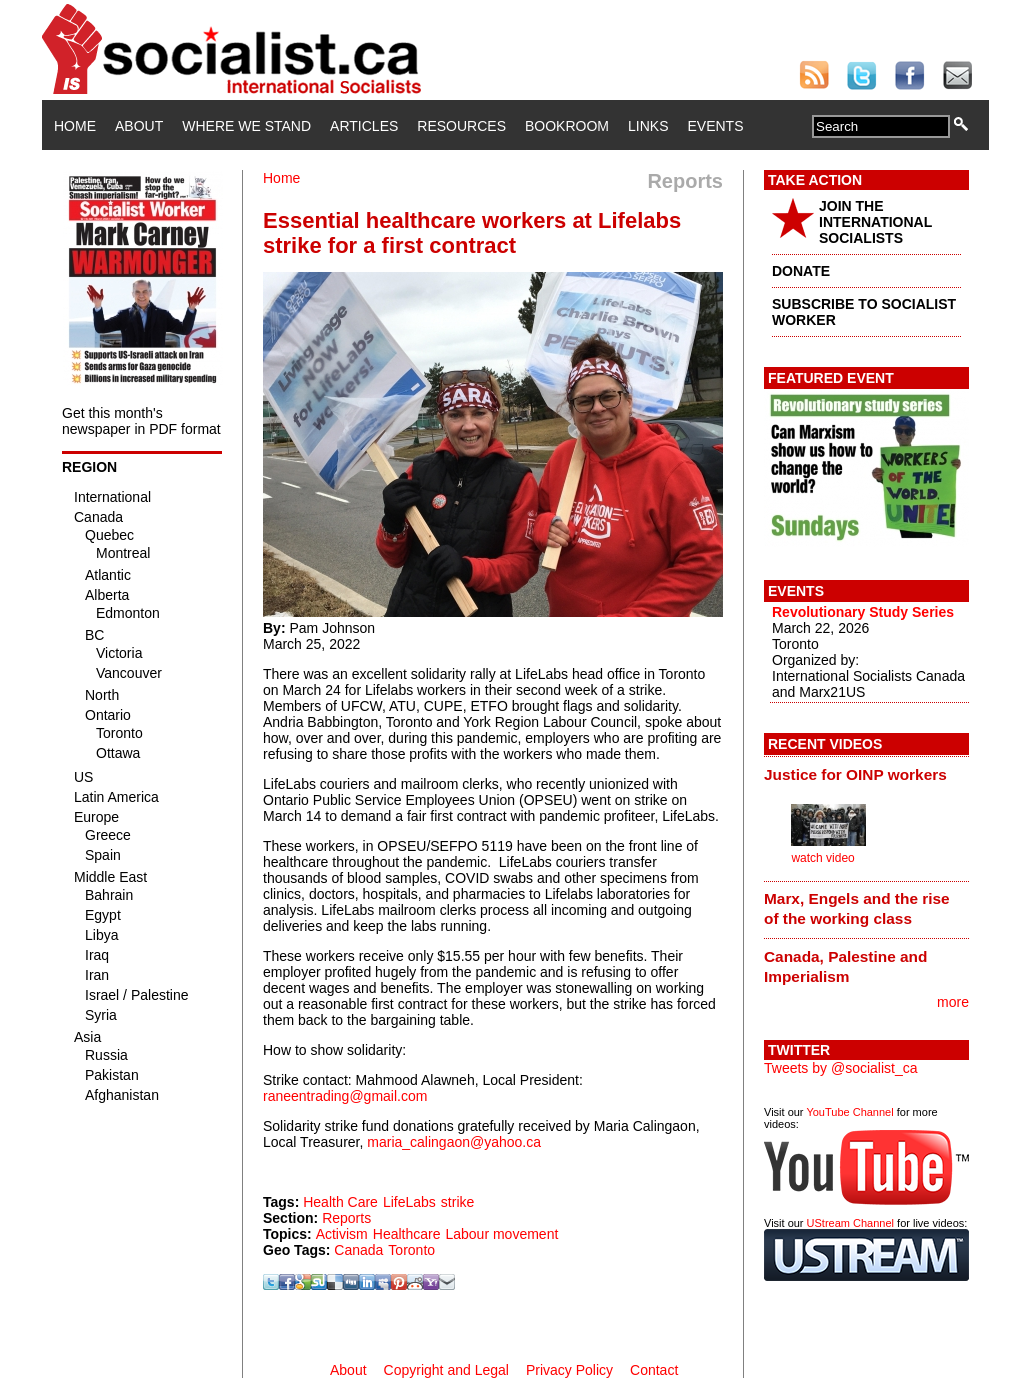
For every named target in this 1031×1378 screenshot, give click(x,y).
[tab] (866, 774)
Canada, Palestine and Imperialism (845, 966)
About (139, 126)
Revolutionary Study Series (863, 612)
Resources (461, 126)
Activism (342, 1234)
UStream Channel (850, 1223)
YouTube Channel (849, 1112)
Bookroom (567, 126)
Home (75, 126)
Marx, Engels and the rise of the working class (857, 908)
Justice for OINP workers (855, 774)
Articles (364, 126)
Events (715, 126)
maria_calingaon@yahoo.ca (454, 1142)
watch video (822, 858)
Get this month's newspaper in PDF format (141, 421)
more (953, 1002)
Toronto (411, 1250)
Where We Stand (246, 126)
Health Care (340, 1202)
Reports (346, 1218)
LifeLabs (409, 1202)
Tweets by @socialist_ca (841, 1068)
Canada (358, 1250)
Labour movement (501, 1234)
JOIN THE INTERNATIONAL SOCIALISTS (875, 222)
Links (648, 126)
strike (457, 1202)
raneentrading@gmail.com (345, 1096)
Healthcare (407, 1234)
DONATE (801, 271)
